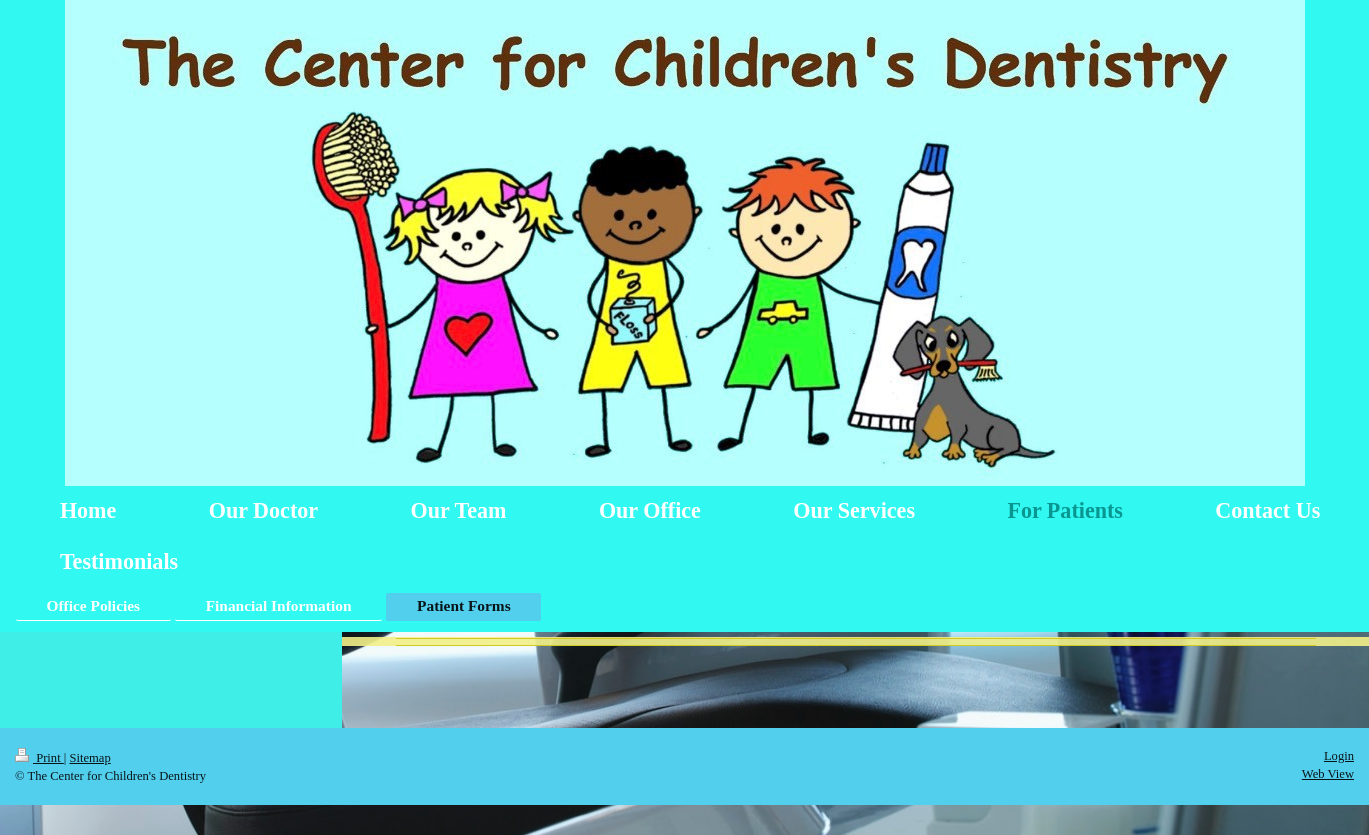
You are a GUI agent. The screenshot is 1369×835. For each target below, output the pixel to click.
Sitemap (89, 758)
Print (39, 758)
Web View (1328, 774)
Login (1339, 756)
